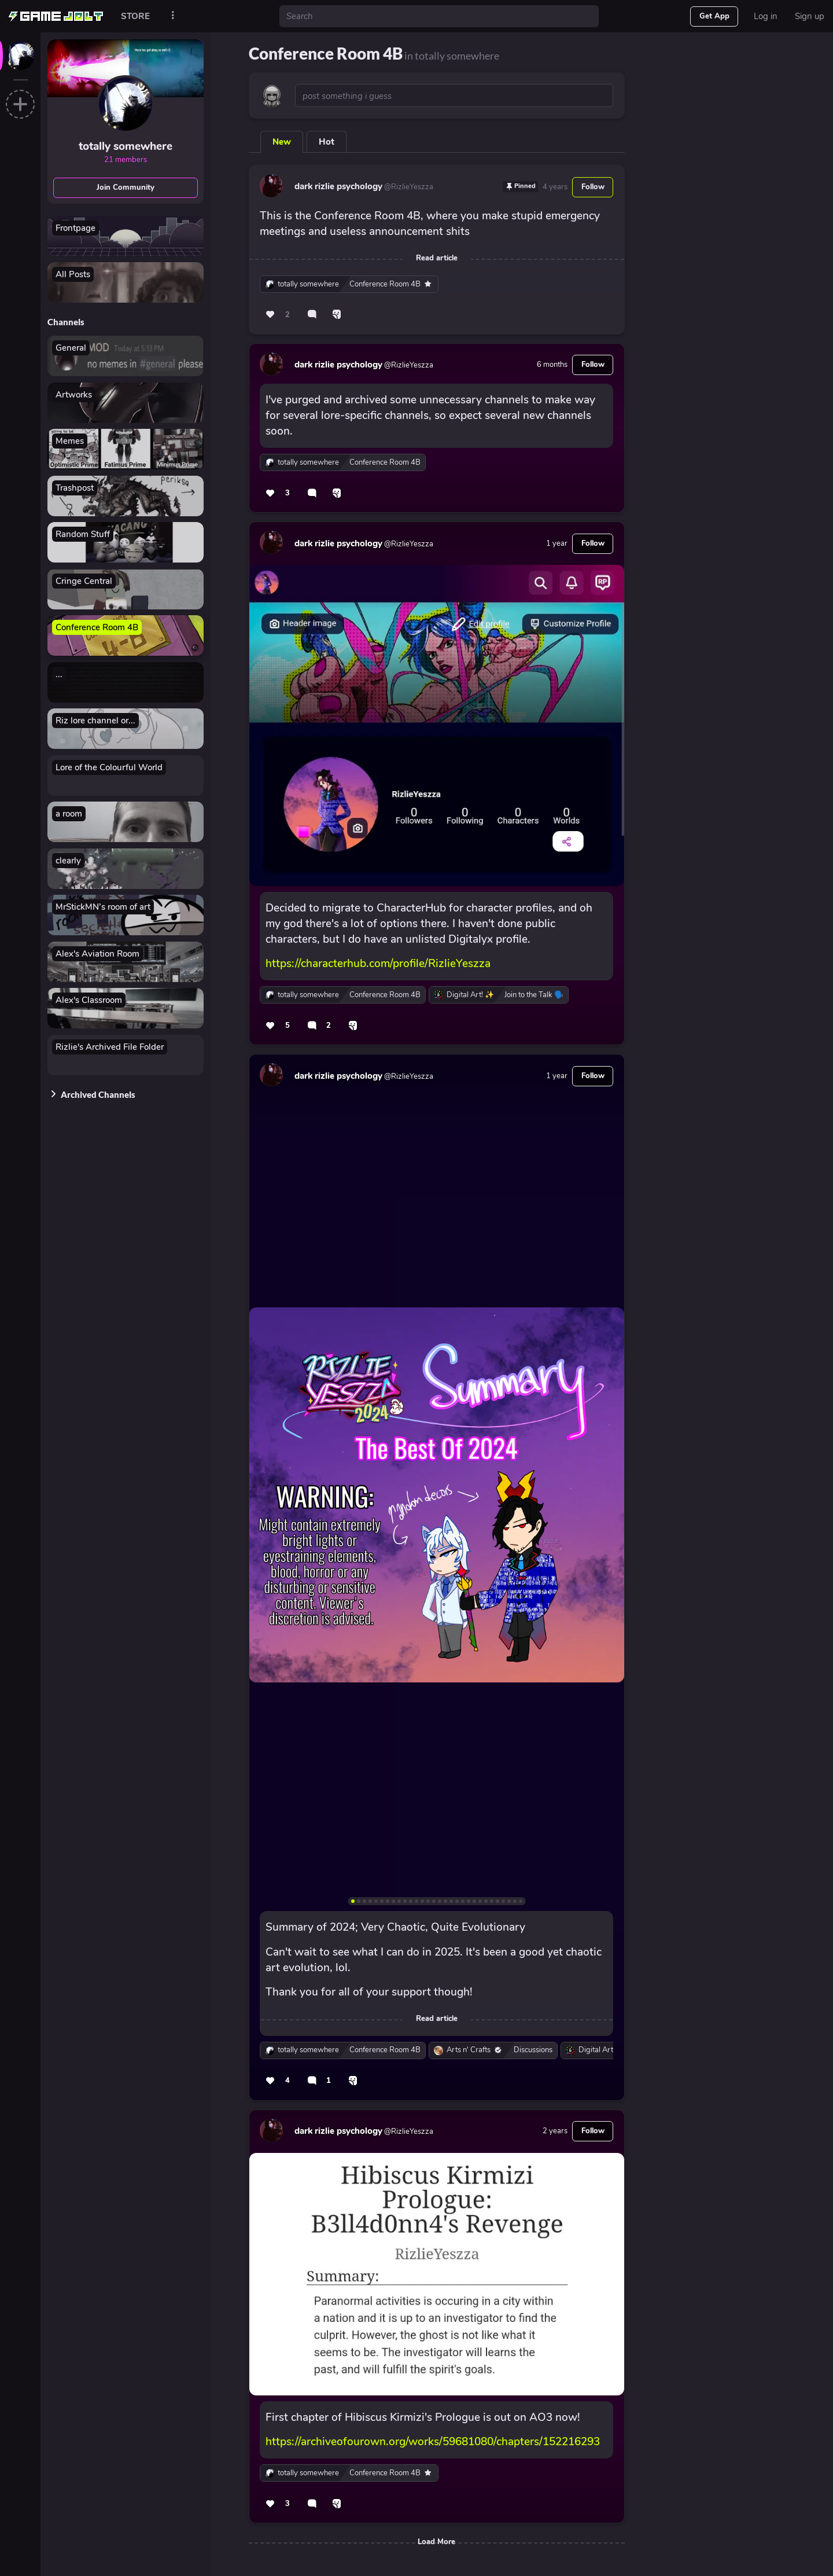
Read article (437, 258)
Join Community (125, 187)
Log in (765, 16)
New (281, 142)
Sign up (809, 16)
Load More (436, 2542)
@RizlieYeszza (407, 187)
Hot (326, 142)
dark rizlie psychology (338, 186)
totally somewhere (125, 146)
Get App (714, 16)
